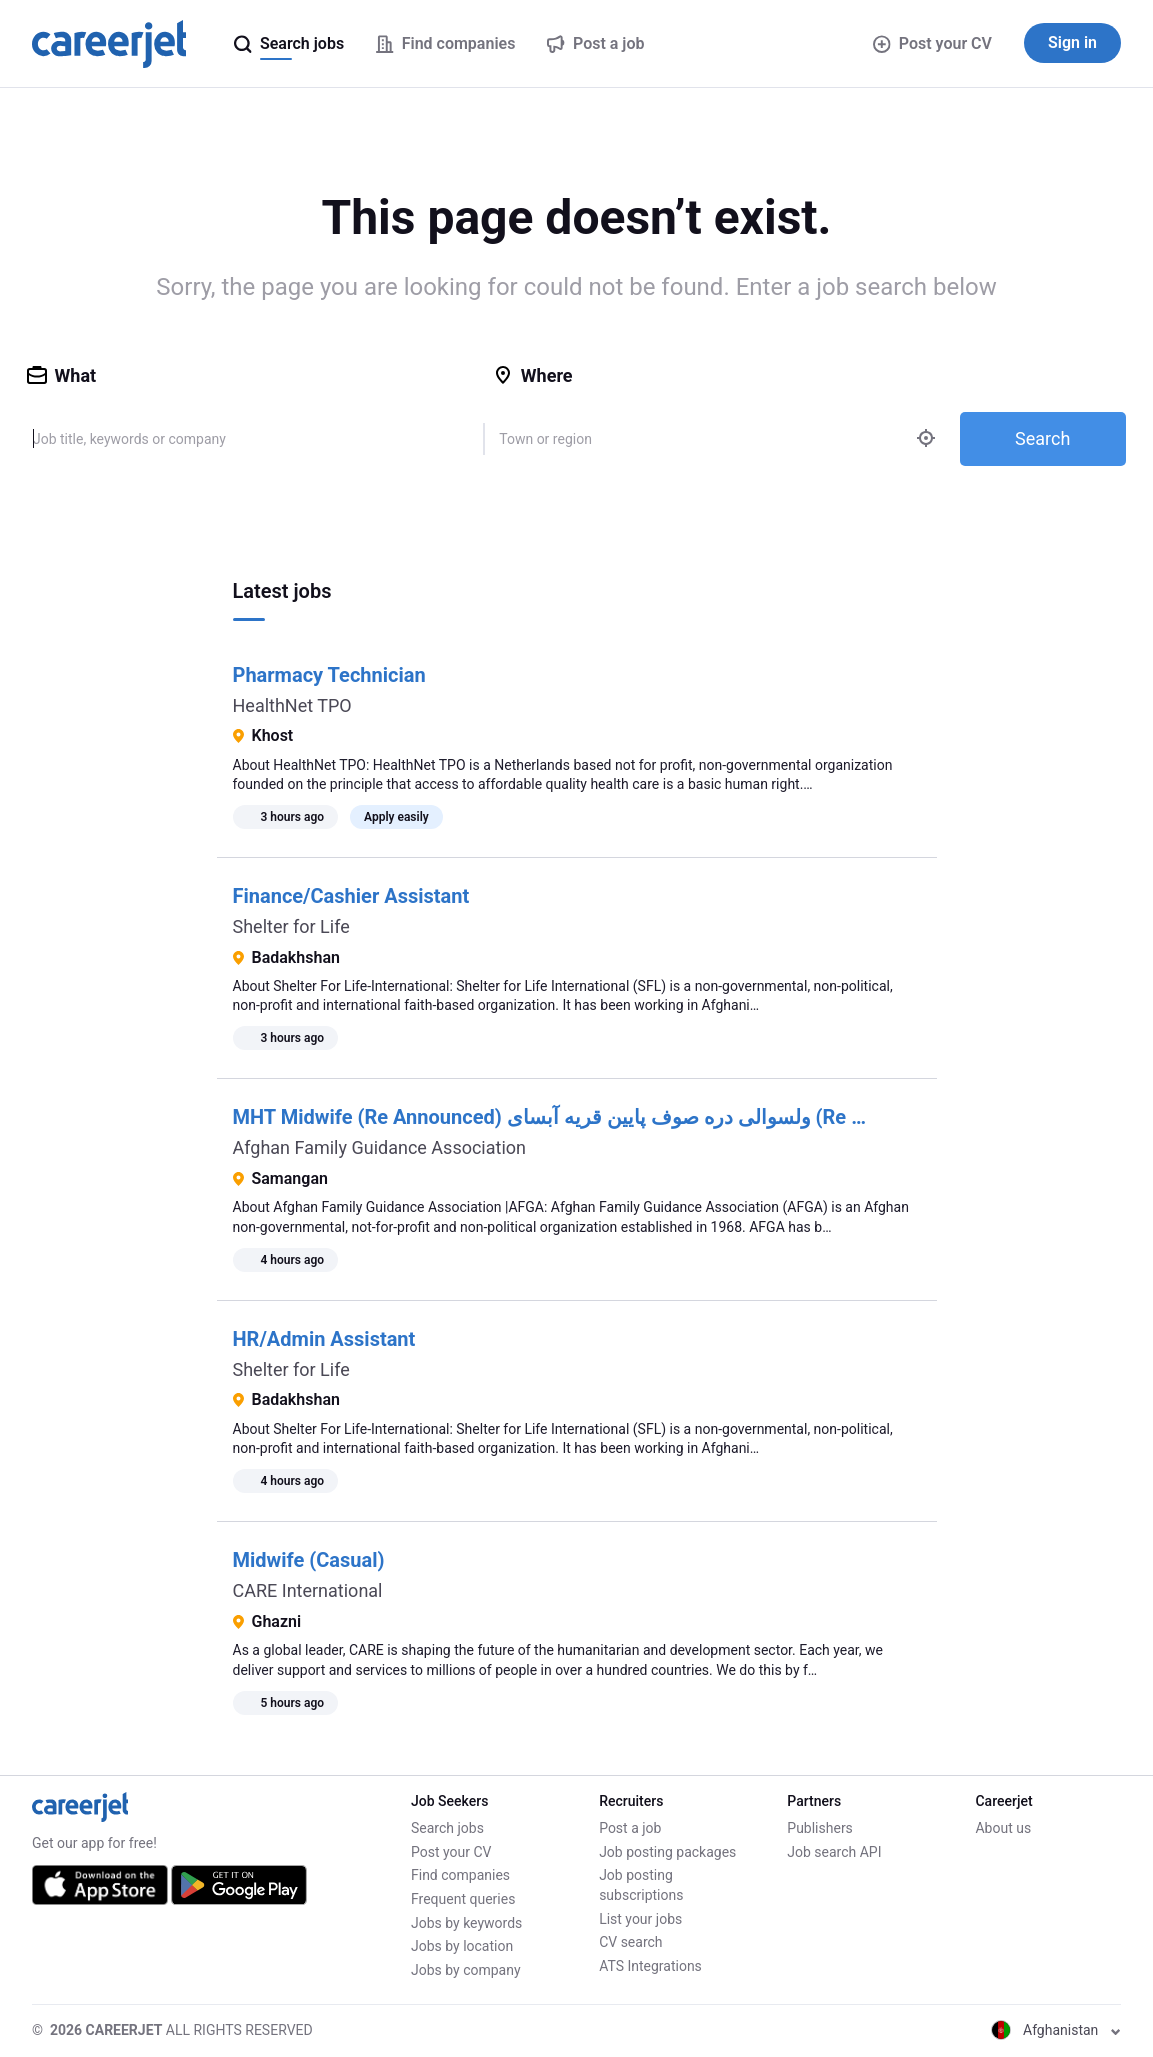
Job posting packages (667, 1852)
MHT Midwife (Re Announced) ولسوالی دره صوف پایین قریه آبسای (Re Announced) (596, 1117)
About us (1003, 1828)
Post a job (630, 1828)
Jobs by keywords (466, 1923)
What (62, 375)
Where (533, 375)
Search (1042, 438)
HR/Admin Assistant (324, 1339)
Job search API (834, 1852)
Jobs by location (462, 1946)
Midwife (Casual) (309, 1560)
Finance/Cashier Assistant (351, 896)
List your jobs (640, 1919)
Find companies (460, 1875)
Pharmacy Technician (329, 675)
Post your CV (932, 43)
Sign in (1072, 42)
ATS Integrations (650, 1966)
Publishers (820, 1828)
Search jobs (447, 1828)
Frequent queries (463, 1899)
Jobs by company (466, 1970)
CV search (630, 1942)
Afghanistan (1056, 2030)
